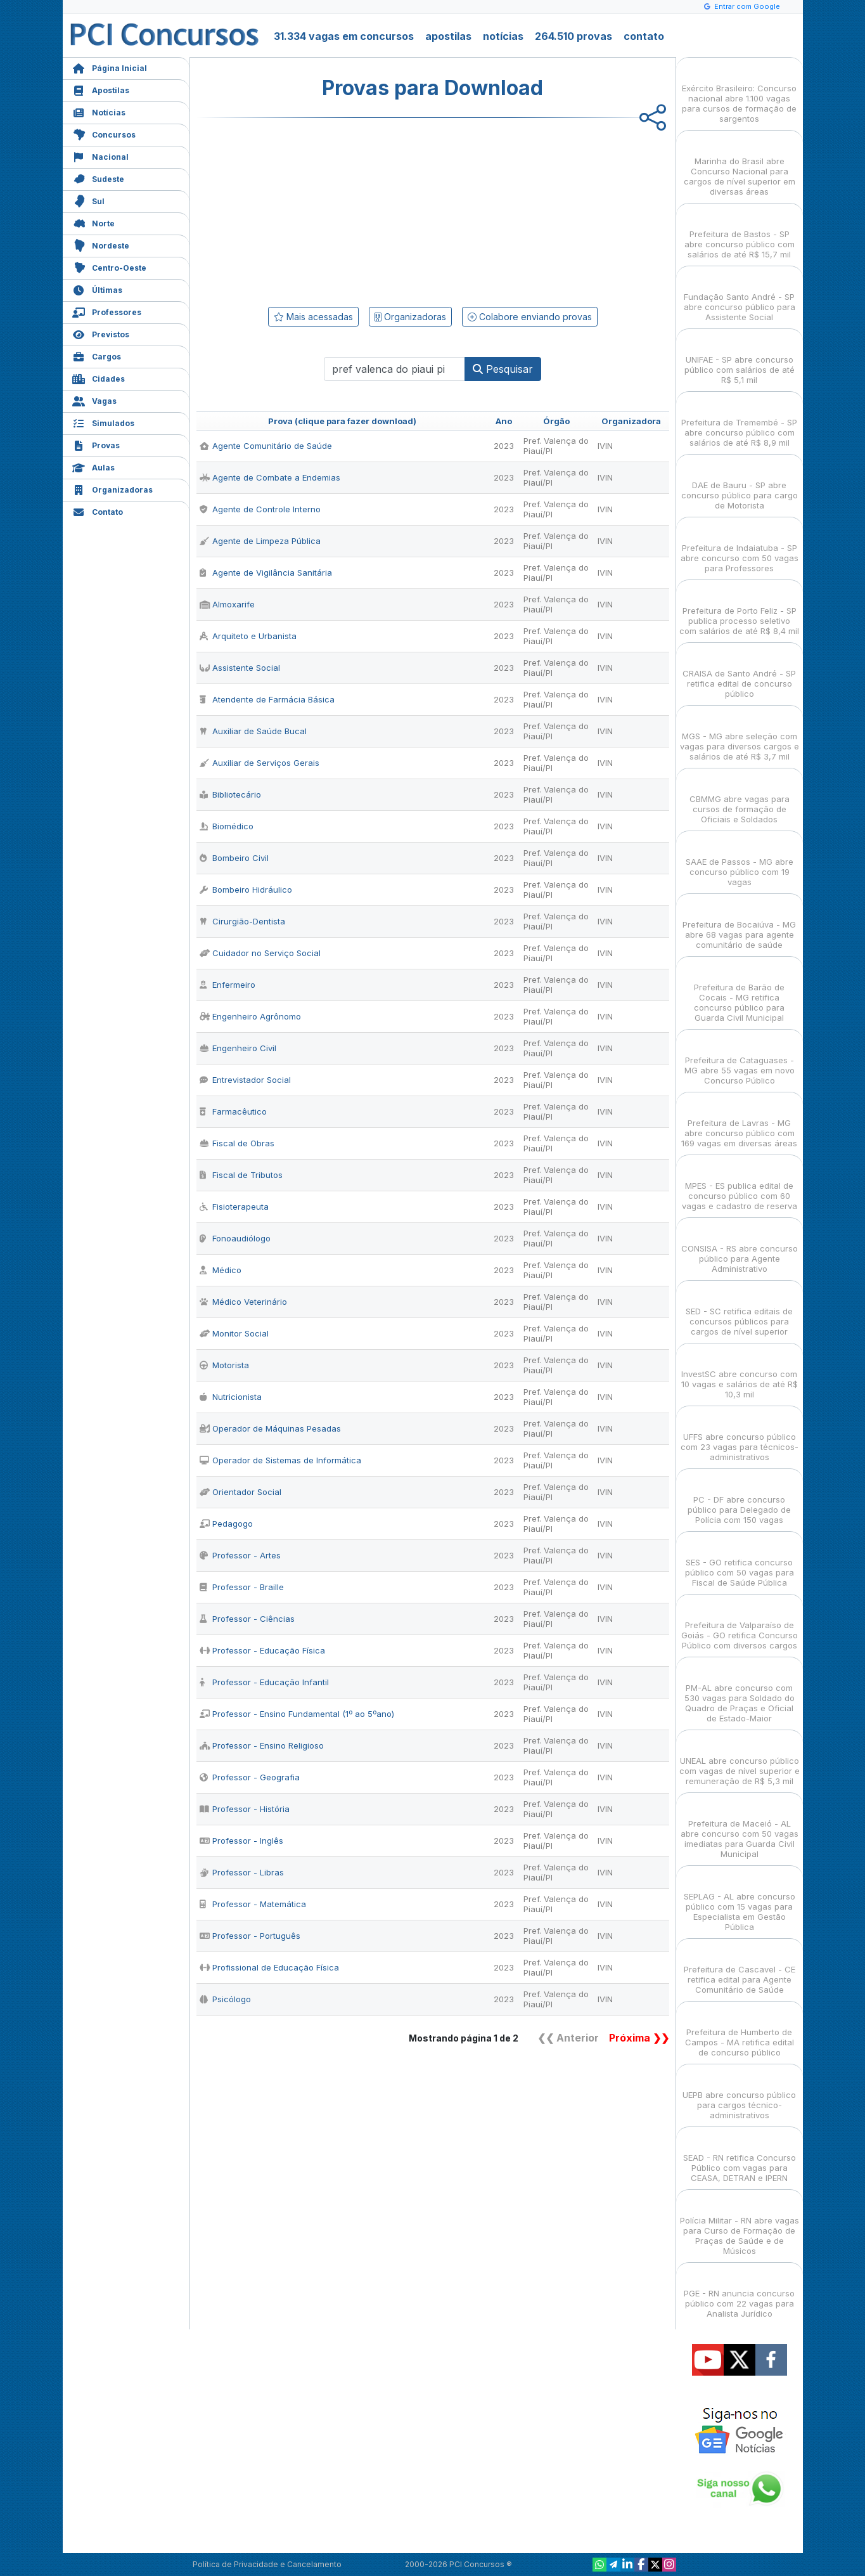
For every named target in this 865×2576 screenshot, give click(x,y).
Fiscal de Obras (237, 1143)
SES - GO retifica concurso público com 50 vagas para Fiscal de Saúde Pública (739, 1561)
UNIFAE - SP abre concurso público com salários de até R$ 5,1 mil (739, 358)
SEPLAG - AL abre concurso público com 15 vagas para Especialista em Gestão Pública (739, 1900)
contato (644, 36)
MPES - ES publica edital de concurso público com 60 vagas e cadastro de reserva (739, 1184)
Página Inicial (109, 67)
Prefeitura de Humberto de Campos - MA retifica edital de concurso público (739, 2031)
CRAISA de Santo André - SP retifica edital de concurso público (739, 672)
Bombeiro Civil (234, 858)
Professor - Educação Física (262, 1650)
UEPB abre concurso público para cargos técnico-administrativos (739, 2094)
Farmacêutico (233, 1111)
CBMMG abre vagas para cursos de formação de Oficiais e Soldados (739, 798)
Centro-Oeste (109, 267)
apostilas (448, 36)
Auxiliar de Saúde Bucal (253, 731)
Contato (97, 511)
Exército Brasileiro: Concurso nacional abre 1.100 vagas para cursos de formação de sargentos (739, 92)
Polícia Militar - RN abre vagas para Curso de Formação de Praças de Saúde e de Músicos (739, 2224)
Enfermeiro (227, 985)
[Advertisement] (329, 210)
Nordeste (100, 244)
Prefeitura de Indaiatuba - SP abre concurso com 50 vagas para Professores (739, 547)
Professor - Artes (240, 1555)
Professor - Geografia (250, 1777)
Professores (106, 311)
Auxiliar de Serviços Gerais (259, 763)
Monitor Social (234, 1333)
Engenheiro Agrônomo (250, 1016)
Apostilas (100, 89)
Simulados (103, 422)
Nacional (100, 156)
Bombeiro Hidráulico (246, 889)
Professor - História (245, 1809)
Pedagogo (226, 1523)
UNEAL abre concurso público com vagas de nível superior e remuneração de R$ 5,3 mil (739, 1759)
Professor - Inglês (241, 1840)
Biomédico (226, 826)
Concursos (104, 133)
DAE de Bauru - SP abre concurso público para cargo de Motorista (739, 484)
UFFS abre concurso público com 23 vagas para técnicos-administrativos (739, 1435)
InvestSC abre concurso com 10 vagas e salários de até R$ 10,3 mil (739, 1373)
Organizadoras (112, 488)
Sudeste (98, 178)
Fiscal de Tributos (241, 1175)
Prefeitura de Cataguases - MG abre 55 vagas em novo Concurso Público (739, 1059)
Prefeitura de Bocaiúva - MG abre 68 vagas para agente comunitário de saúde (739, 923)
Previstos (100, 333)
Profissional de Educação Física (269, 1967)
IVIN (605, 446)
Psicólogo (225, 1999)
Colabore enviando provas (530, 316)
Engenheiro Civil (238, 1048)
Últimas (97, 289)
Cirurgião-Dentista (242, 921)
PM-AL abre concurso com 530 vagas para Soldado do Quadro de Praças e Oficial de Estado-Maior (739, 1691)
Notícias (98, 111)
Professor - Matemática (253, 1904)
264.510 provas (573, 36)
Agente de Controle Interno (260, 509)
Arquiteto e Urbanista (248, 636)
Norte (93, 222)
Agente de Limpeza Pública (260, 541)
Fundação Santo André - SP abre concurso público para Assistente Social (739, 295)
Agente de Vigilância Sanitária (266, 572)
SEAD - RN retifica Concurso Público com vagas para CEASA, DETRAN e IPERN (739, 2156)
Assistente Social (240, 668)
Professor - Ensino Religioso (262, 1745)
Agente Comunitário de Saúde (266, 446)
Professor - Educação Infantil (264, 1682)
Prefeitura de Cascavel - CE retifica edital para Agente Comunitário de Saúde (739, 1968)
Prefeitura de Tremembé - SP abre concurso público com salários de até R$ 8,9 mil (739, 421)
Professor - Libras (242, 1872)
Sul (88, 200)
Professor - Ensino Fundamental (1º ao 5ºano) (297, 1714)
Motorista (224, 1365)
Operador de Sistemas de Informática (280, 1460)
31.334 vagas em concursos (344, 36)
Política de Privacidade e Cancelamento (267, 2564)
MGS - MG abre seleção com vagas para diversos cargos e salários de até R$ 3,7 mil (739, 735)
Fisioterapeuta (234, 1206)
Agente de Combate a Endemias (270, 477)
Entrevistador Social (245, 1080)
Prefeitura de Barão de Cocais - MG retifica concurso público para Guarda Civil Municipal (739, 991)
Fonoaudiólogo (235, 1238)
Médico (220, 1270)
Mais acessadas (313, 316)
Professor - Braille (242, 1587)
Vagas (94, 400)
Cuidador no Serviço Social (260, 953)
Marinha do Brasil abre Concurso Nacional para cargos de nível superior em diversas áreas (739, 165)
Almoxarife (227, 604)
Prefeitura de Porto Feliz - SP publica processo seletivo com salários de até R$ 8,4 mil (739, 609)
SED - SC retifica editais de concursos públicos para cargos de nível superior (739, 1310)
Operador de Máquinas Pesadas (270, 1428)
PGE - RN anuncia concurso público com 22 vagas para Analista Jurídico (739, 2292)
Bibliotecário (230, 794)
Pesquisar (503, 369)
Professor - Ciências (247, 1619)
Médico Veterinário (243, 1302)
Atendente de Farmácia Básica (267, 699)
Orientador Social (240, 1492)
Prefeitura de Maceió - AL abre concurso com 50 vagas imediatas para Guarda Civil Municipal (739, 1827)
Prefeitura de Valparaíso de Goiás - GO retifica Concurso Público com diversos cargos (739, 1624)
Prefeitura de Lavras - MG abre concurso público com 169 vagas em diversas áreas (739, 1122)
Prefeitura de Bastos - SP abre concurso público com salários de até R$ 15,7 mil (739, 233)
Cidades (98, 378)
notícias (503, 36)
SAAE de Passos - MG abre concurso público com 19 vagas (739, 860)
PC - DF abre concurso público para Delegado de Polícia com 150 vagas (739, 1498)
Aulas (93, 466)
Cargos (96, 355)
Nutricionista (231, 1397)
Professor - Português (250, 1936)
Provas (96, 444)
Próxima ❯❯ (639, 2037)
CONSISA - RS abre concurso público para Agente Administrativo (739, 1247)
